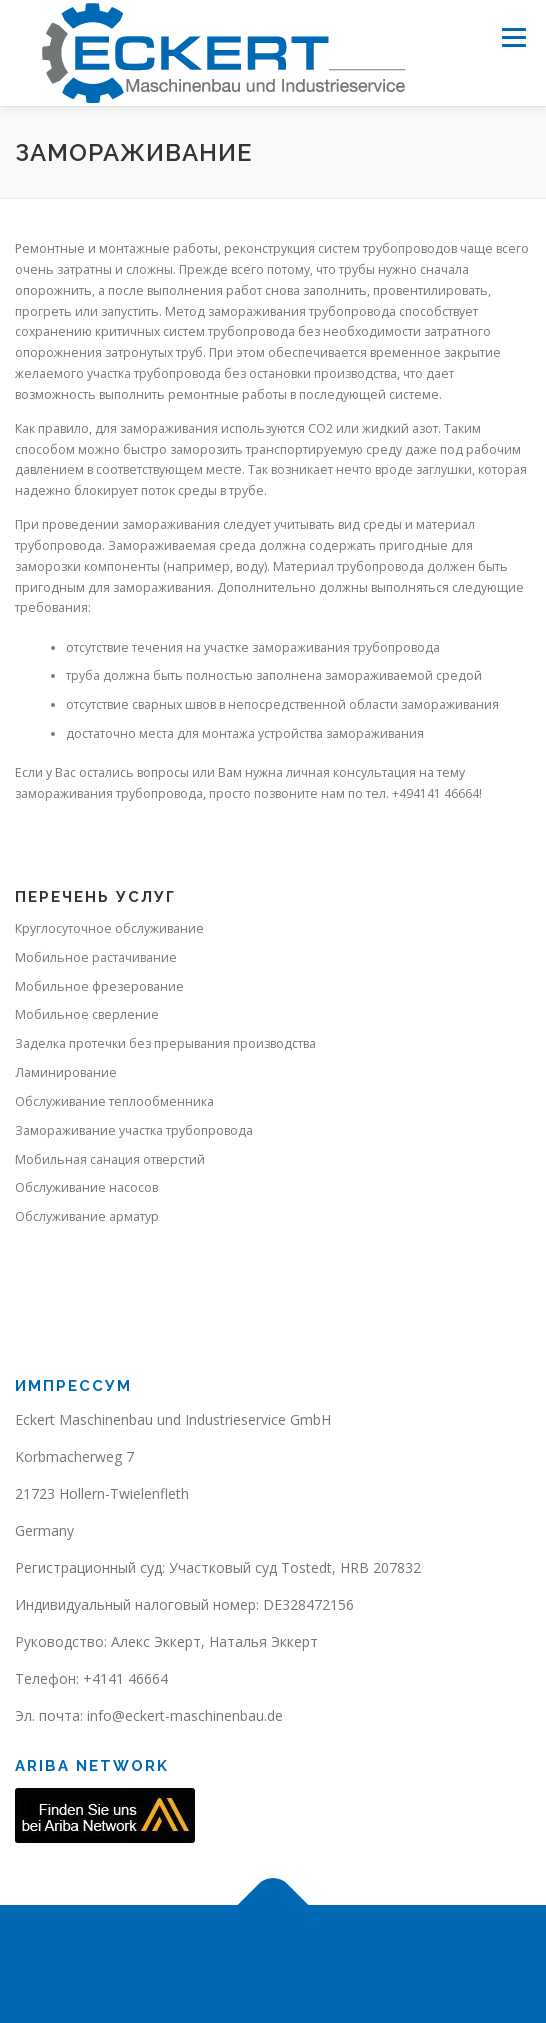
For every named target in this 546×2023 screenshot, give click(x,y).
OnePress (235, 1975)
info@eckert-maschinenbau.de (185, 1715)
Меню (513, 37)
